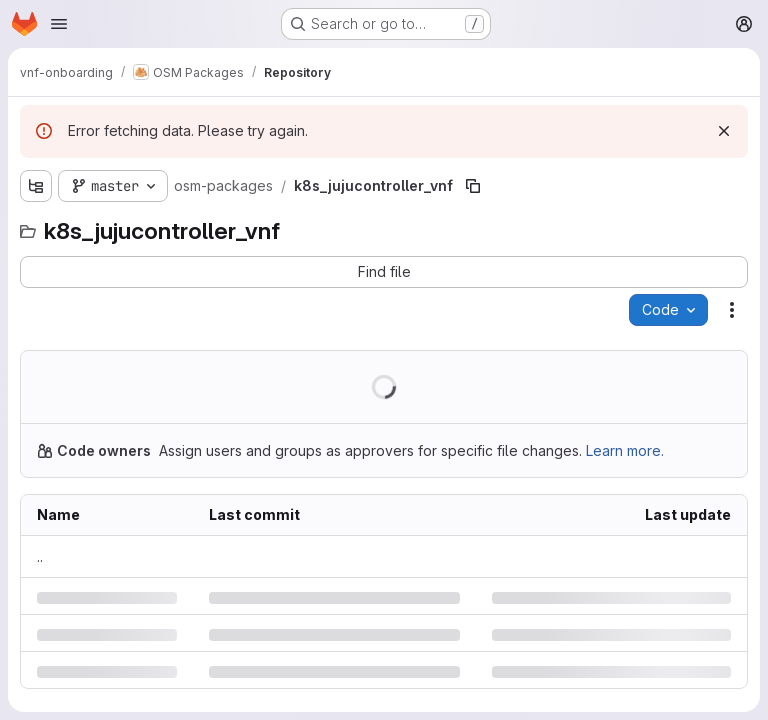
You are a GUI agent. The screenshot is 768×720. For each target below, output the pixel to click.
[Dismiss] (724, 131)
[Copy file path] (473, 186)
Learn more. (625, 450)
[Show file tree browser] (36, 186)
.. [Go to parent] (40, 556)
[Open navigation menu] (59, 24)
